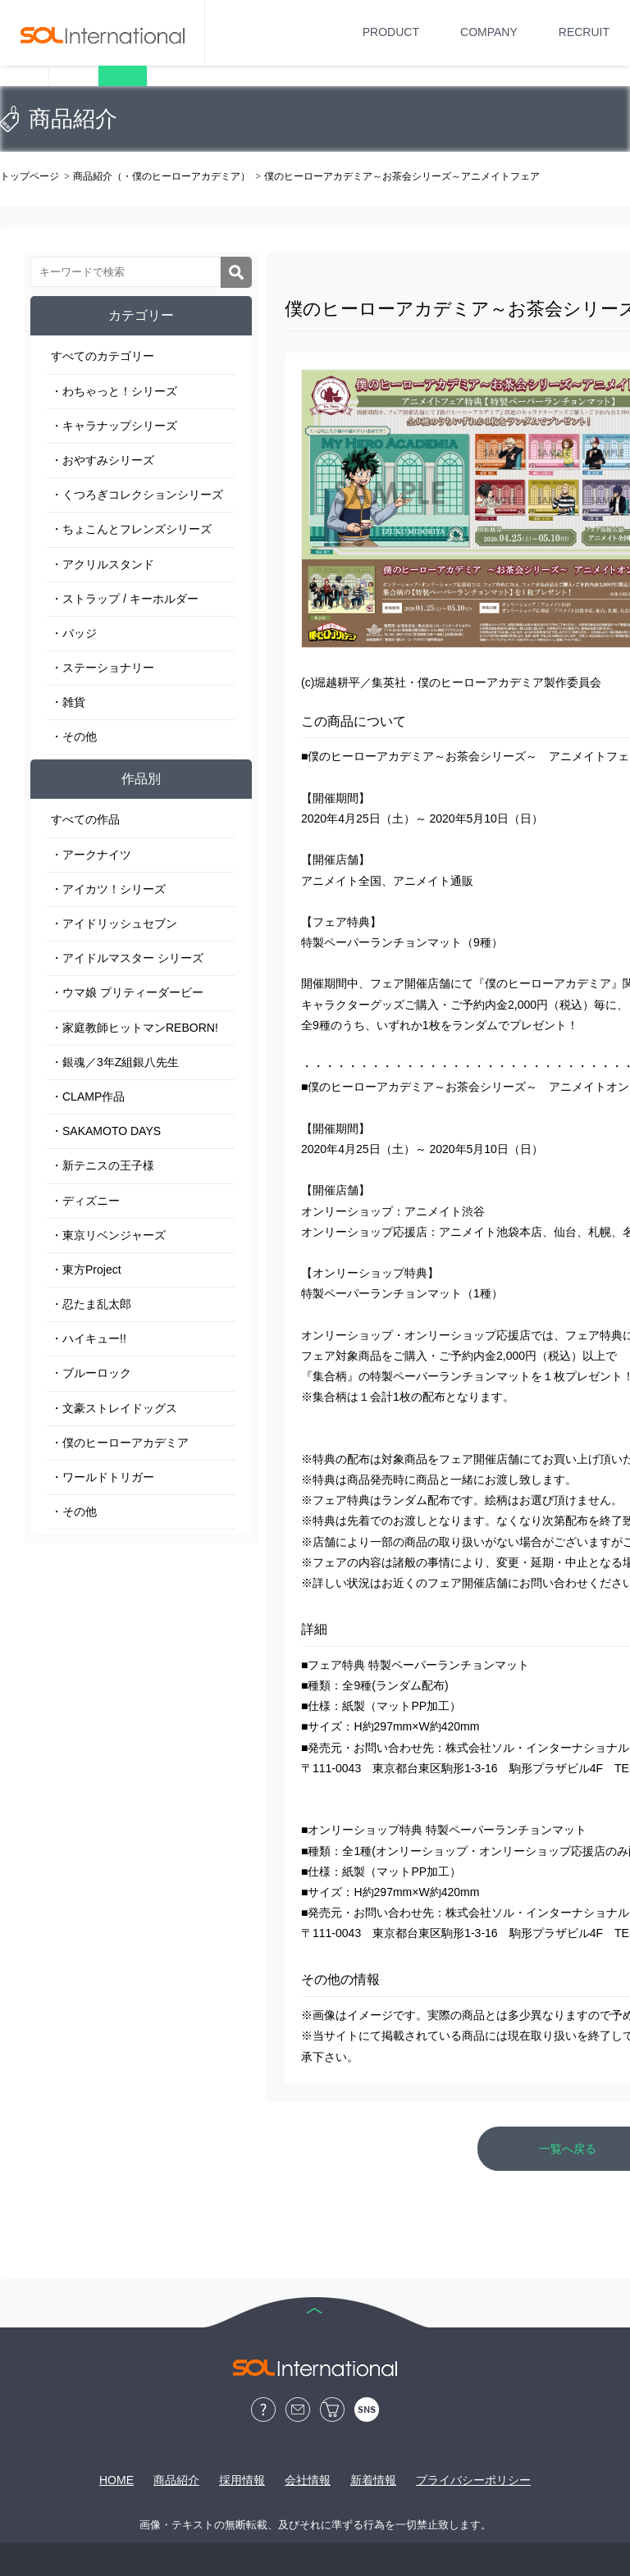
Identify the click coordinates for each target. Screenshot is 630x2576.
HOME (116, 2480)
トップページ (29, 176)
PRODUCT (391, 32)
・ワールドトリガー (102, 1477)
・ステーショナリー (102, 667)
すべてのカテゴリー (102, 355)
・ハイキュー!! (88, 1338)
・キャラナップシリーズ (114, 425)
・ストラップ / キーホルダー (125, 598)
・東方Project (86, 1269)
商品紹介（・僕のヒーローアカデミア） (161, 176)
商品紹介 (176, 2480)
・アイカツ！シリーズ (108, 889)
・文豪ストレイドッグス (114, 1408)
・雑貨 (68, 702)
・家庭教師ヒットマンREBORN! (134, 1027)
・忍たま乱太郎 (91, 1304)
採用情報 (242, 2480)
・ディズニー (85, 1200)
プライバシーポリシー (473, 2480)
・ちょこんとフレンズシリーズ (131, 529)
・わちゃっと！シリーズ (114, 391)
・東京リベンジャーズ (108, 1235)
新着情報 (373, 2480)
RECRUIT (584, 32)
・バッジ (74, 633)
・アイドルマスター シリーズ (127, 957)
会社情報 (308, 2480)
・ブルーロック (91, 1372)
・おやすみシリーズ (102, 460)
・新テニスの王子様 (102, 1165)
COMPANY (489, 32)
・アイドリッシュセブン (114, 923)
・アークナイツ (91, 854)
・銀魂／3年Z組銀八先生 (115, 1062)
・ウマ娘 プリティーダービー (127, 992)
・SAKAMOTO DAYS (106, 1131)
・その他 (74, 736)
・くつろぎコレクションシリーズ (137, 494)
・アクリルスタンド (102, 564)
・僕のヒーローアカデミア (120, 1442)
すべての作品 (85, 819)
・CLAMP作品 (88, 1096)
